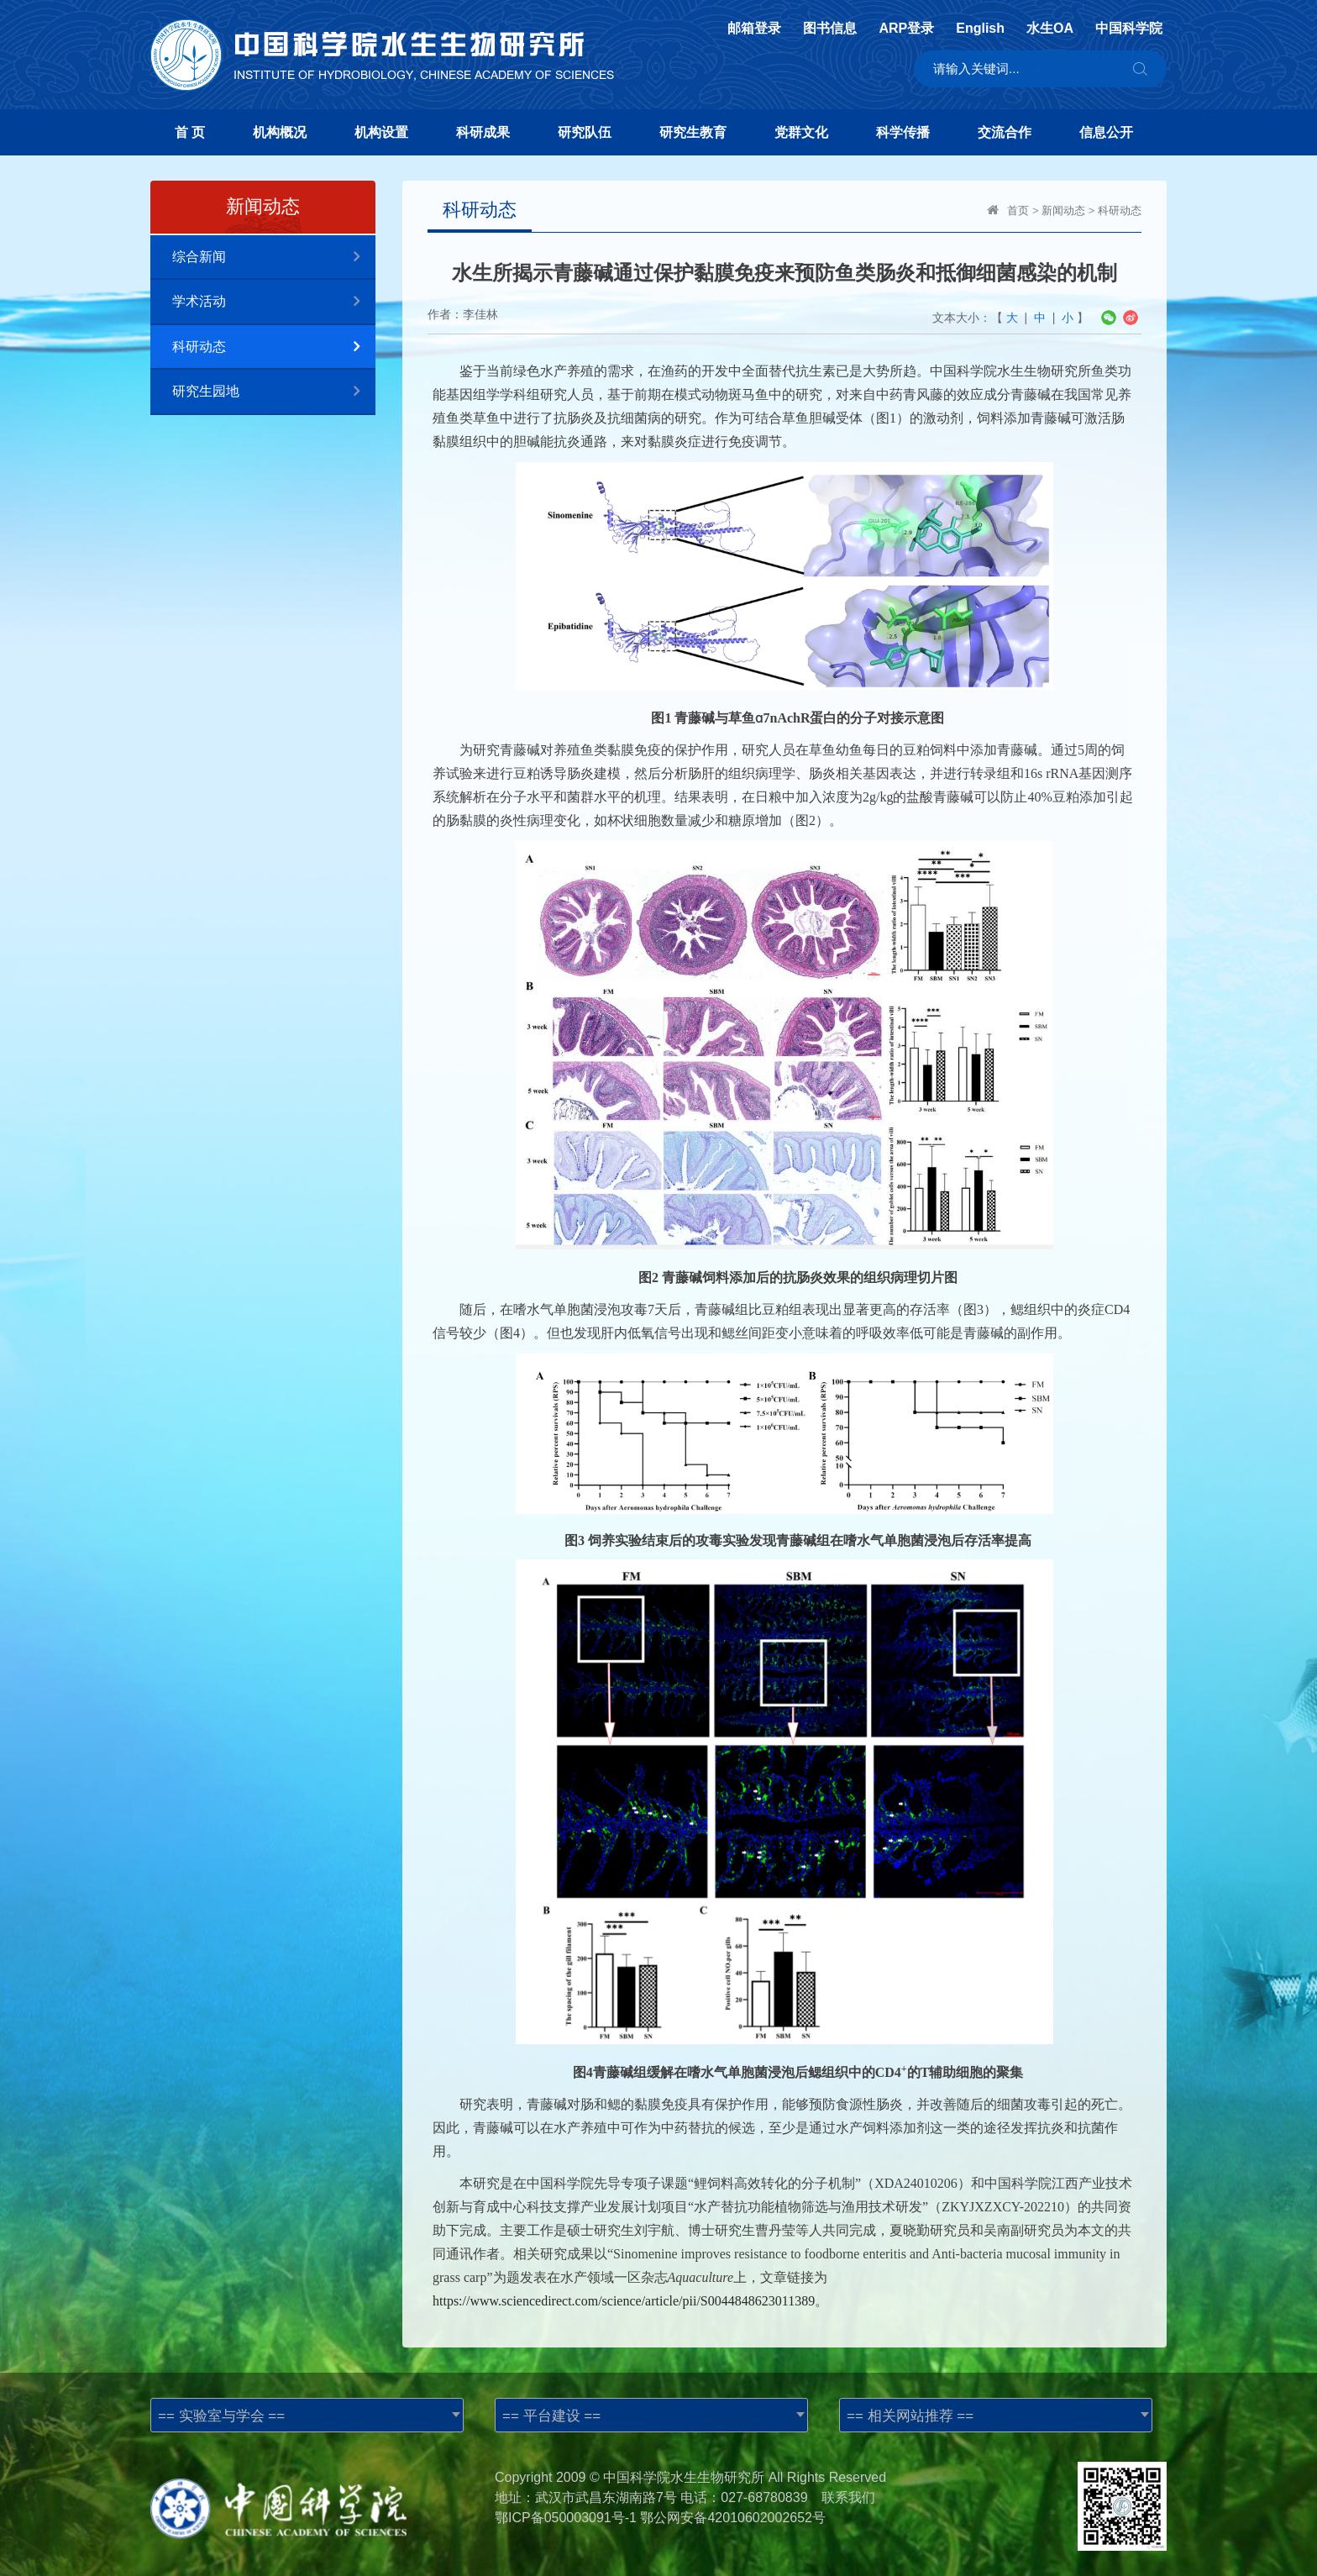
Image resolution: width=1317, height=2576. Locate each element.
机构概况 (280, 132)
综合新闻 (273, 257)
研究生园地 (273, 392)
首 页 (190, 132)
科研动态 (273, 347)
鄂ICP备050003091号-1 (566, 2517)
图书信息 (830, 28)
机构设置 (381, 132)
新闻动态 (1063, 210)
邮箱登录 (754, 28)
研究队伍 (584, 132)
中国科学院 (1128, 28)
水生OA (1049, 28)
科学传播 (903, 132)
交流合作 (1004, 132)
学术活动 (273, 302)
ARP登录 (906, 28)
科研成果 (483, 132)
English (980, 28)
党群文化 (801, 132)
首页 (1018, 210)
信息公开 (1106, 132)
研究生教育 (693, 132)
